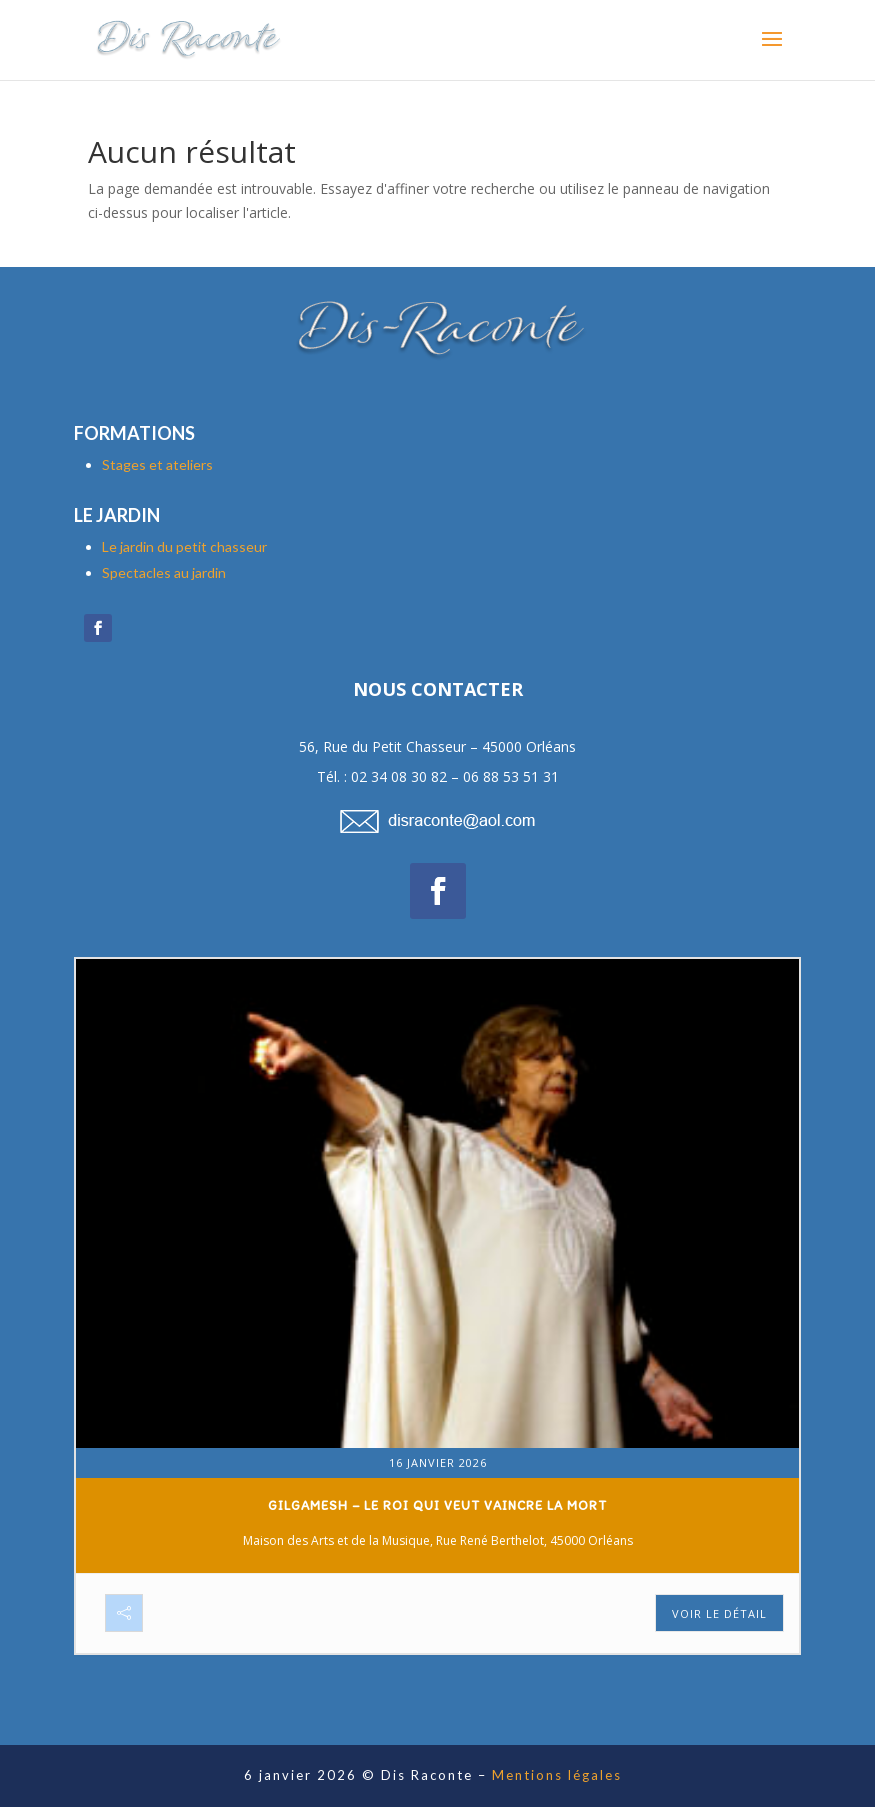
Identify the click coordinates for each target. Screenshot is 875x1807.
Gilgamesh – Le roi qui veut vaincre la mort (437, 1505)
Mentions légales (557, 1775)
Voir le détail (719, 1613)
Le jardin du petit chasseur (184, 546)
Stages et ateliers (157, 464)
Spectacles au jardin (164, 572)
